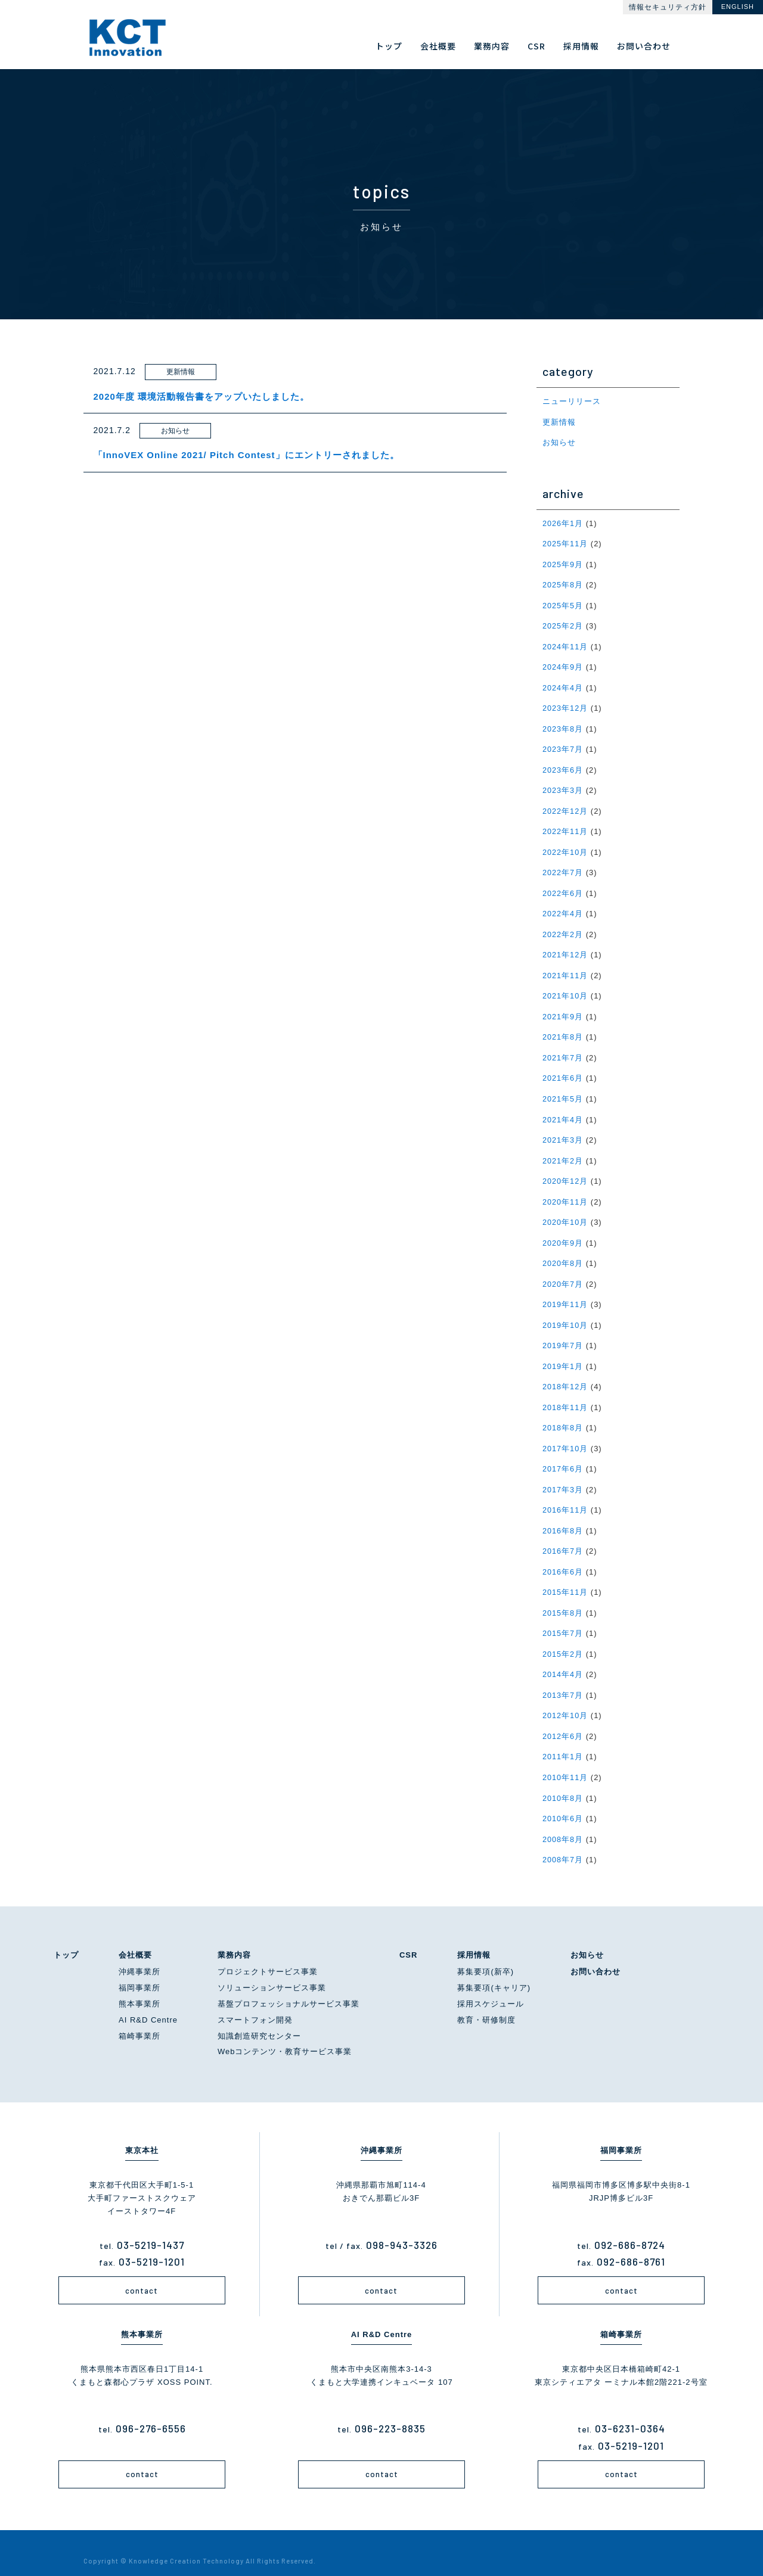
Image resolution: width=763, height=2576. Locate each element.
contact (141, 2273)
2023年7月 (563, 745)
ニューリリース (571, 401)
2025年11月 (565, 542)
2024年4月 (563, 684)
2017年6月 (563, 1456)
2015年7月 (563, 1618)
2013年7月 (563, 1680)
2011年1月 (563, 1741)
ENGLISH (737, 6)
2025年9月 (563, 562)
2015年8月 (563, 1598)
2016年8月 (563, 1517)
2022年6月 (563, 887)
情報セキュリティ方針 (667, 7)
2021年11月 (565, 969)
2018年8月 (563, 1415)
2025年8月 (563, 583)
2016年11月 (565, 1497)
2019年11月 (565, 1294)
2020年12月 (565, 1172)
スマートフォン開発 (255, 2002)
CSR (408, 1937)
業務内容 (234, 1937)
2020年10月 (565, 1212)
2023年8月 (563, 725)
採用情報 (474, 1937)
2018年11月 (565, 1395)
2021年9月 (563, 1010)
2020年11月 (565, 1192)
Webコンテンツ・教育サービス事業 (285, 2034)
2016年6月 (563, 1558)
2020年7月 (563, 1274)
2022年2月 (563, 928)
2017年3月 (563, 1477)
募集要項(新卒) (485, 1954)
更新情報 (559, 421)
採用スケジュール (490, 1986)
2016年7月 (563, 1537)
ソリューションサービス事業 (272, 1970)
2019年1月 (563, 1355)
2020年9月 (563, 1233)
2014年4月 (563, 1660)
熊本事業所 (139, 1986)
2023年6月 (563, 765)
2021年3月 (563, 1131)
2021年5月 (563, 1091)
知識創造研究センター (259, 2018)
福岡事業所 (139, 1970)
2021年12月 (565, 948)
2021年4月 (563, 1111)
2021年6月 (563, 1070)
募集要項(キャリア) (494, 1970)
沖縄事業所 (139, 1954)
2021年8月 (563, 1030)
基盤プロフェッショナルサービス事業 (288, 1986)
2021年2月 (563, 1151)
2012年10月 (565, 1700)
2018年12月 (565, 1375)
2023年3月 (563, 786)
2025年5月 (563, 603)
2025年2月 (563, 624)
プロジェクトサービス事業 (268, 1954)
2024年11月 (565, 644)
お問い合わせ (595, 1954)
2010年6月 (563, 1801)
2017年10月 (565, 1436)
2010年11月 (565, 1761)
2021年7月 (563, 1050)
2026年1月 (563, 522)
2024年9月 (563, 664)
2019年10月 (565, 1314)
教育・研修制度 (486, 2002)
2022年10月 (565, 847)
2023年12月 (565, 705)
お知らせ (559, 441)
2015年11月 (565, 1578)
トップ (66, 1937)
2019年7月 (563, 1334)
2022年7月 (563, 867)
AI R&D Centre (148, 2002)
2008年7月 (563, 1842)
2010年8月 (563, 1781)
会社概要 (135, 1937)
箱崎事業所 (139, 2018)
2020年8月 (563, 1253)
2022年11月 (565, 827)
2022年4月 (563, 908)
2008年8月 (563, 1822)
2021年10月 (565, 989)
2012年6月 (563, 1720)
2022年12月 (565, 806)
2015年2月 (563, 1639)
